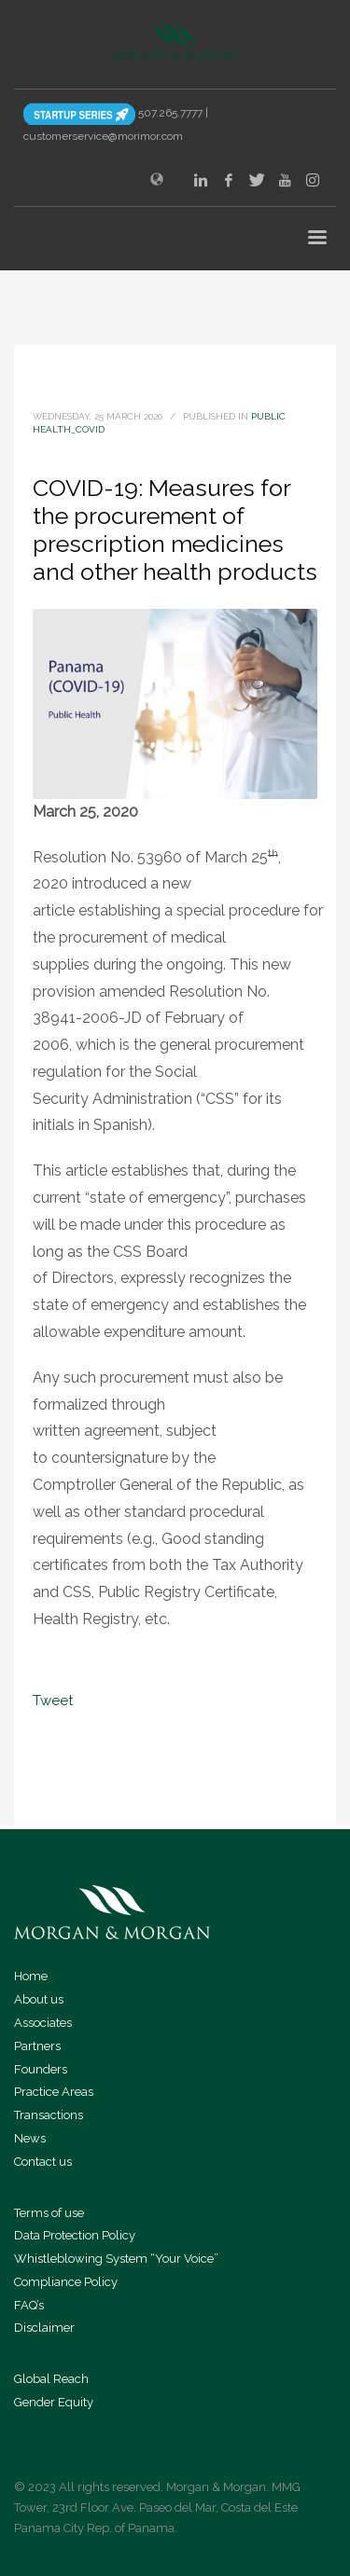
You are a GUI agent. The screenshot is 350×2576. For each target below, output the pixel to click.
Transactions (48, 2115)
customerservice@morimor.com (103, 136)
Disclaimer (44, 2328)
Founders (40, 2069)
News (30, 2138)
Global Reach (51, 2379)
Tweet (53, 1700)
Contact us (43, 2162)
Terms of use (49, 2213)
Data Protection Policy (74, 2235)
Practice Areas (53, 2092)
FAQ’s (29, 2305)
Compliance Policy (66, 2282)
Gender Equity (53, 2402)
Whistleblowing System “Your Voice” (116, 2259)
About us (38, 1999)
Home (31, 1976)
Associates (43, 2023)
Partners (37, 2046)
